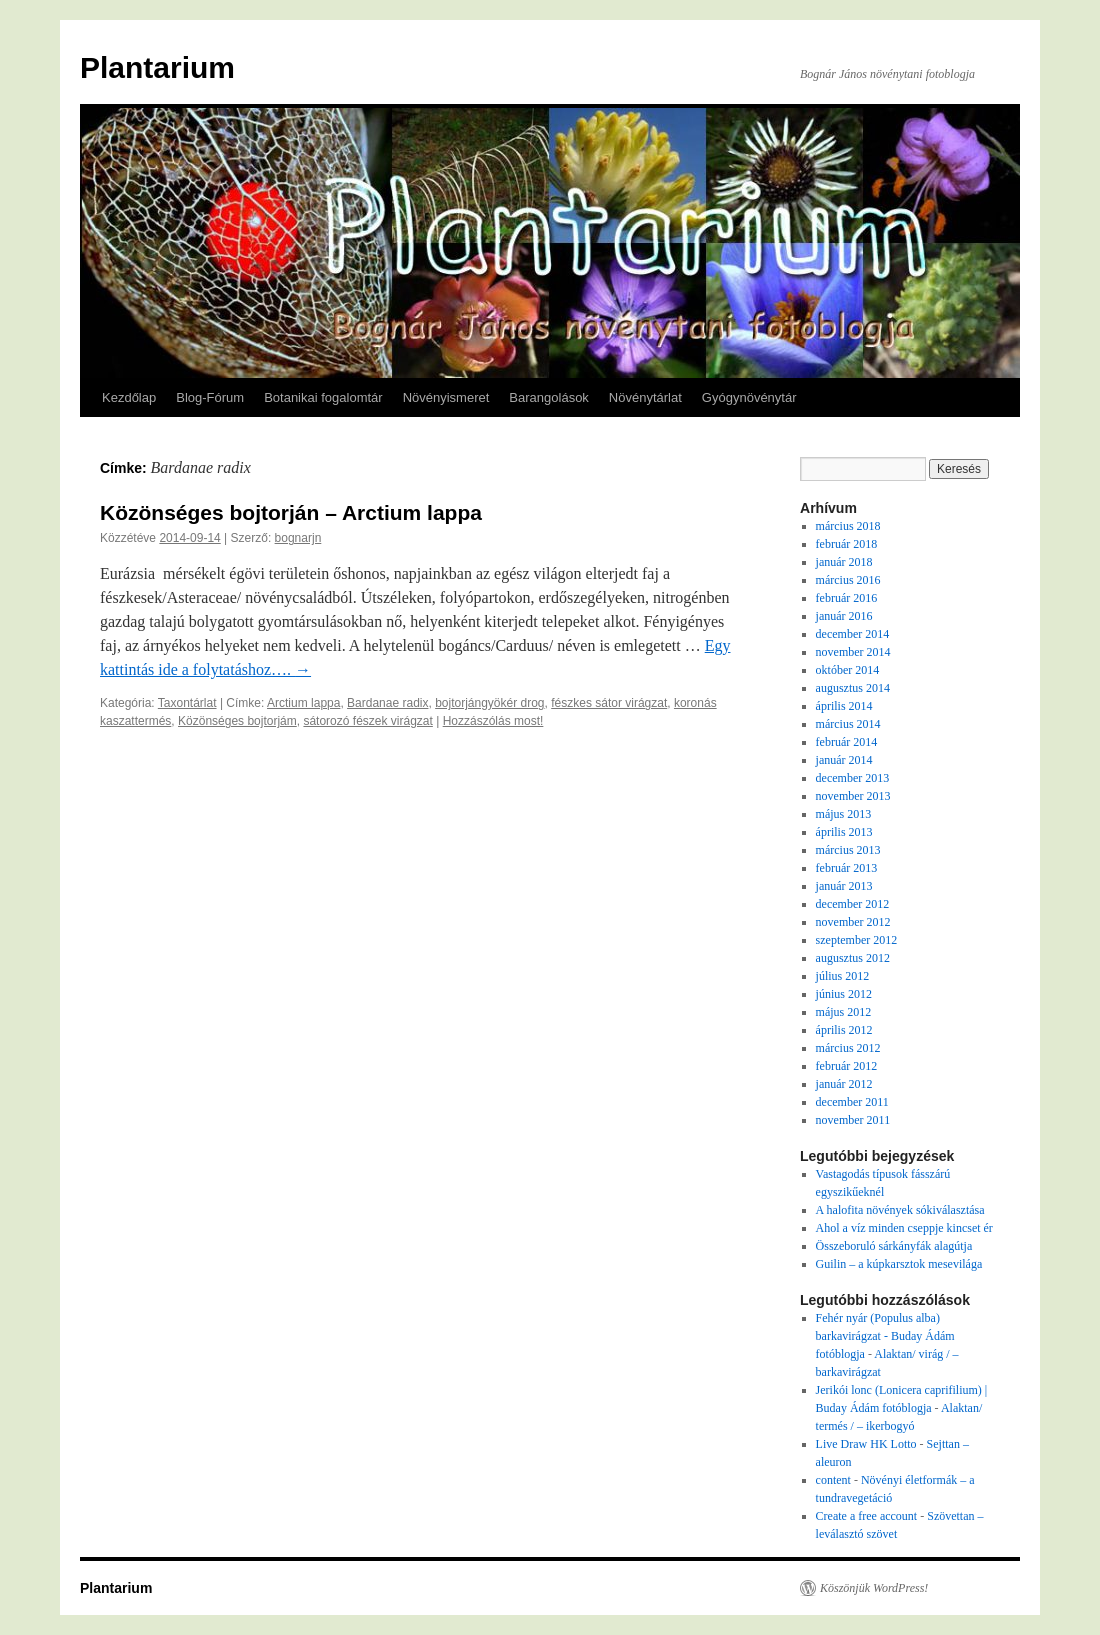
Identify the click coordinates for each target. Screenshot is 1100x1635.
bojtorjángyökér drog (489, 703)
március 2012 (848, 1048)
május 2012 (844, 1012)
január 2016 (844, 616)
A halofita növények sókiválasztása (900, 1210)
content (833, 1480)
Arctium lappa (303, 703)
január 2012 (844, 1084)
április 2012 (844, 1030)
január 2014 (844, 760)
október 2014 (848, 670)
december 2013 (853, 778)
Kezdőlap (129, 397)
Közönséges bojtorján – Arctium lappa (291, 512)
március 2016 (848, 580)
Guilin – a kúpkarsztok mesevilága (899, 1264)
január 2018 (844, 562)
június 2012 (844, 994)
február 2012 (847, 1066)
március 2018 (848, 526)
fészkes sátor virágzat (609, 703)
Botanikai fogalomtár (323, 397)
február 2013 (847, 868)
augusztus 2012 (853, 958)
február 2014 (847, 742)
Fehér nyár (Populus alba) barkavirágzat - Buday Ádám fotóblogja (885, 1336)
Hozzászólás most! (493, 721)
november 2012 (853, 922)
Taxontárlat (187, 703)
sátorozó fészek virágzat (367, 721)
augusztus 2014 (853, 688)
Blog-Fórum (210, 397)
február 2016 (847, 598)
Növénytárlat (645, 397)
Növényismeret (446, 397)
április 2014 (844, 706)
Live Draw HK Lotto (866, 1444)
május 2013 (844, 814)
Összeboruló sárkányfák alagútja (894, 1246)
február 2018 (847, 544)
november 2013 (853, 796)
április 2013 (844, 832)
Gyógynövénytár (749, 397)
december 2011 (852, 1102)
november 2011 (853, 1120)
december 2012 (853, 904)
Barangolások (549, 397)
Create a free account (867, 1516)
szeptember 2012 (857, 940)
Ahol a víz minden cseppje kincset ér (904, 1228)
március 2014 (848, 724)
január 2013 (844, 886)
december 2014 (853, 634)
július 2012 (843, 976)
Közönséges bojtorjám (237, 721)
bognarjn (298, 538)
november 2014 (853, 652)
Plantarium (157, 67)
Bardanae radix (387, 703)
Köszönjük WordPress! (874, 1588)
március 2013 (848, 850)
